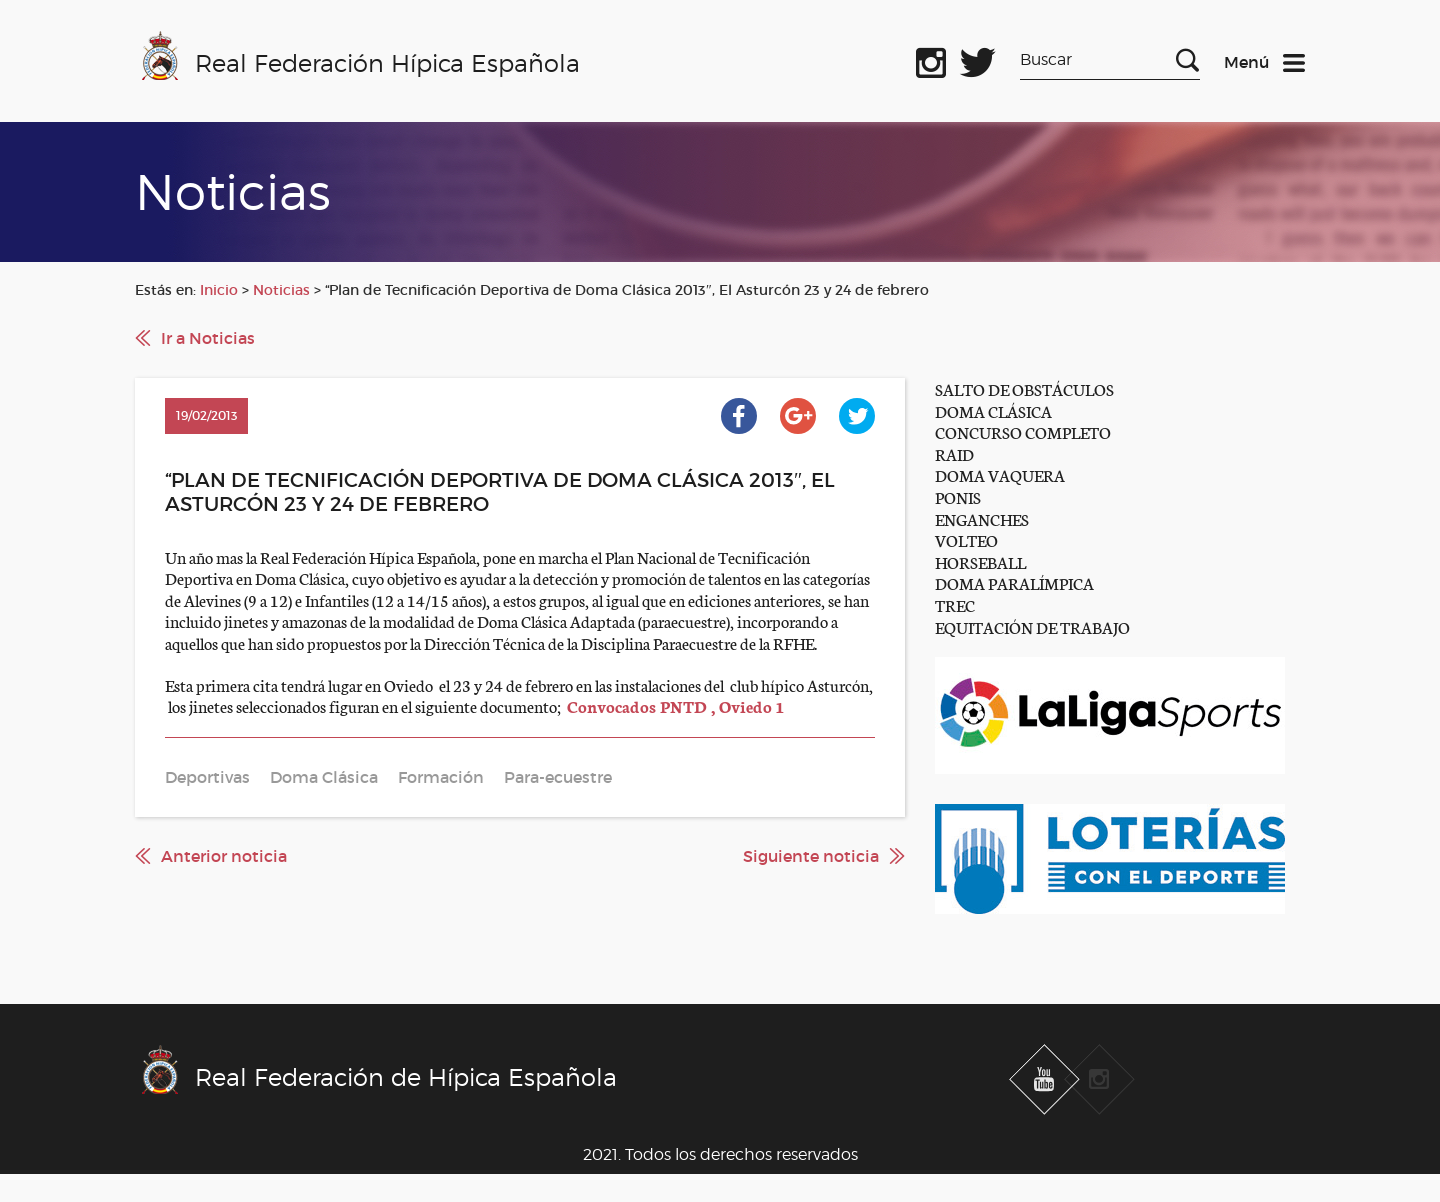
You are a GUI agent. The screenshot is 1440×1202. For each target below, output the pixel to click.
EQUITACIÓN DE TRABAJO (1032, 626)
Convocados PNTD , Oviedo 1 (675, 705)
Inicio (219, 290)
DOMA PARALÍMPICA (1014, 582)
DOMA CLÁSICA (993, 410)
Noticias (281, 290)
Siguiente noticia (811, 856)
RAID (954, 453)
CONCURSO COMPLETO (1023, 431)
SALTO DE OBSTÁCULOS (1024, 388)
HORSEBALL (980, 561)
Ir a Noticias (208, 338)
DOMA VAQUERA (1000, 474)
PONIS (958, 496)
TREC (955, 604)
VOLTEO (966, 539)
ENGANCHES (982, 518)
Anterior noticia (224, 856)
